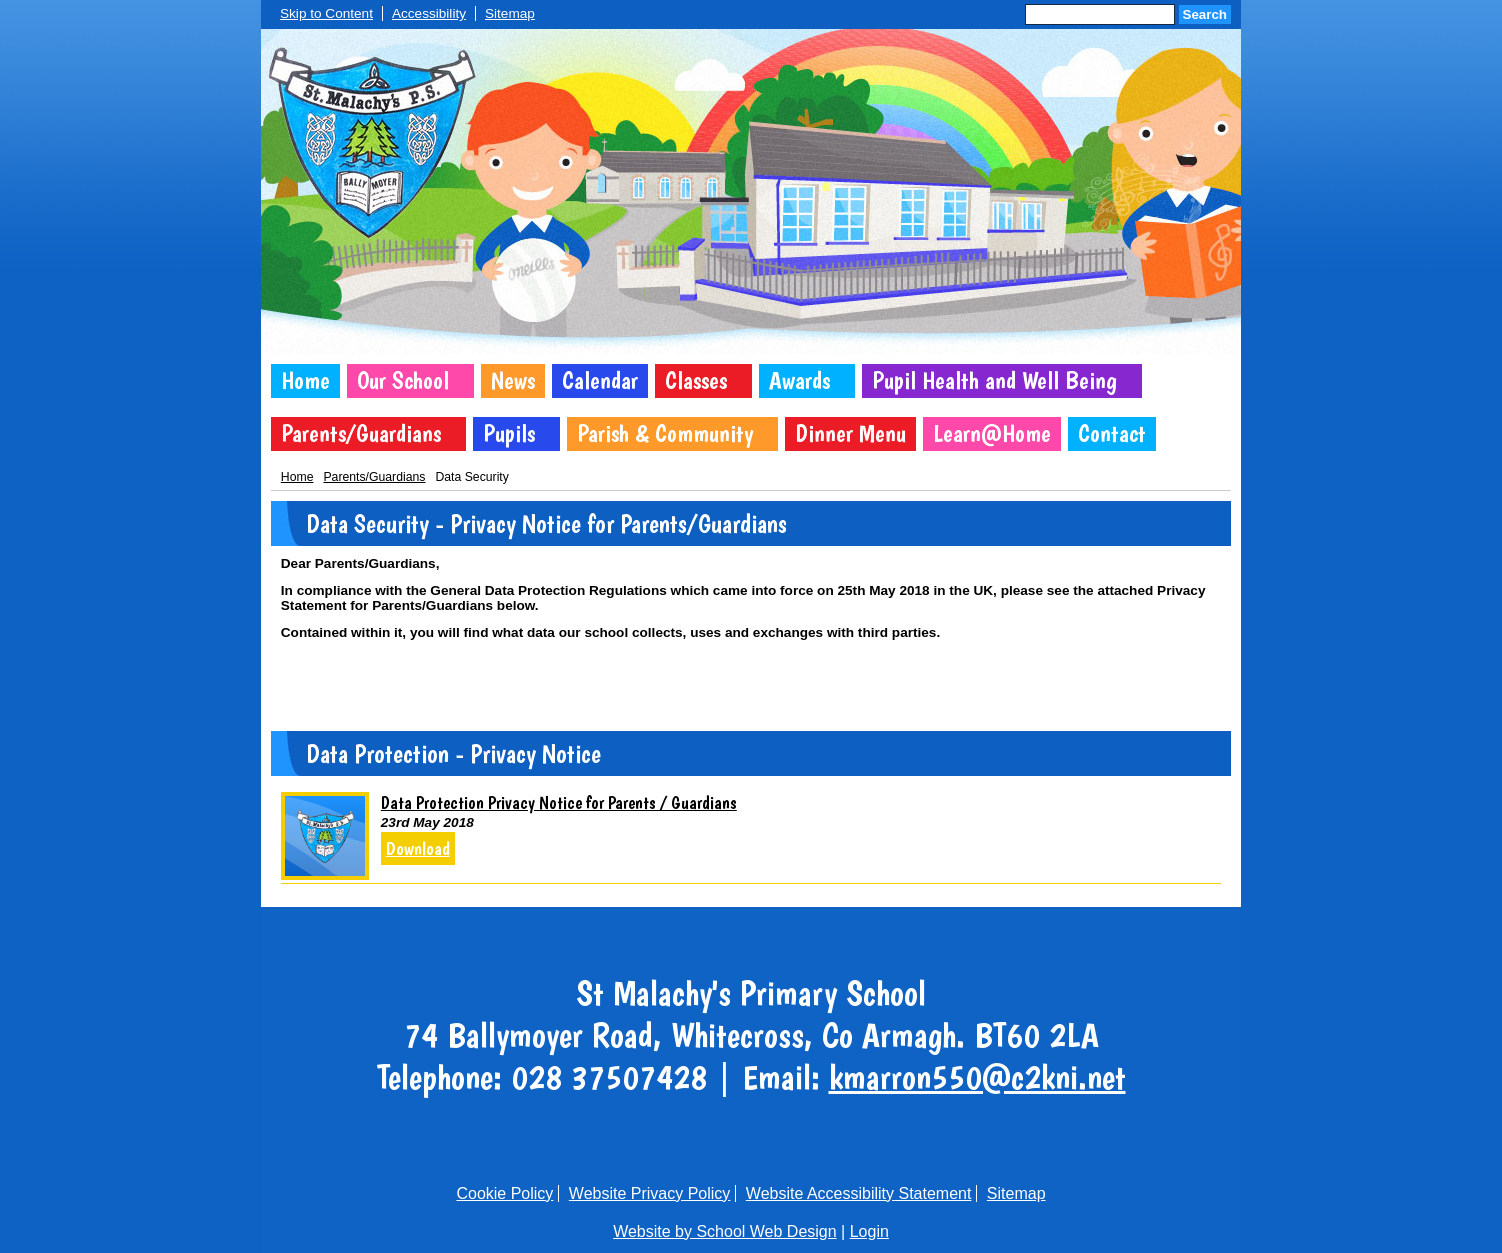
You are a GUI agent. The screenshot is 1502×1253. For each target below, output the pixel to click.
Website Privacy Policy (650, 1193)
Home (305, 380)
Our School (403, 380)
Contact (1112, 433)
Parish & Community (665, 433)
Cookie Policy (504, 1193)
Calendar (600, 380)
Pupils (509, 433)
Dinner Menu (850, 433)
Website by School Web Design (725, 1231)
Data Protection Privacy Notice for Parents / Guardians (559, 802)
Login (869, 1231)
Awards (799, 380)
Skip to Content (326, 13)
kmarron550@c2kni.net (977, 1077)
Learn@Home (992, 433)
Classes (696, 380)
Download (418, 848)
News (513, 380)
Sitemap (510, 13)
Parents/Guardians (361, 433)
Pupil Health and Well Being (994, 380)
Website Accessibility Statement (859, 1193)
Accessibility (429, 13)
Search (1205, 14)
